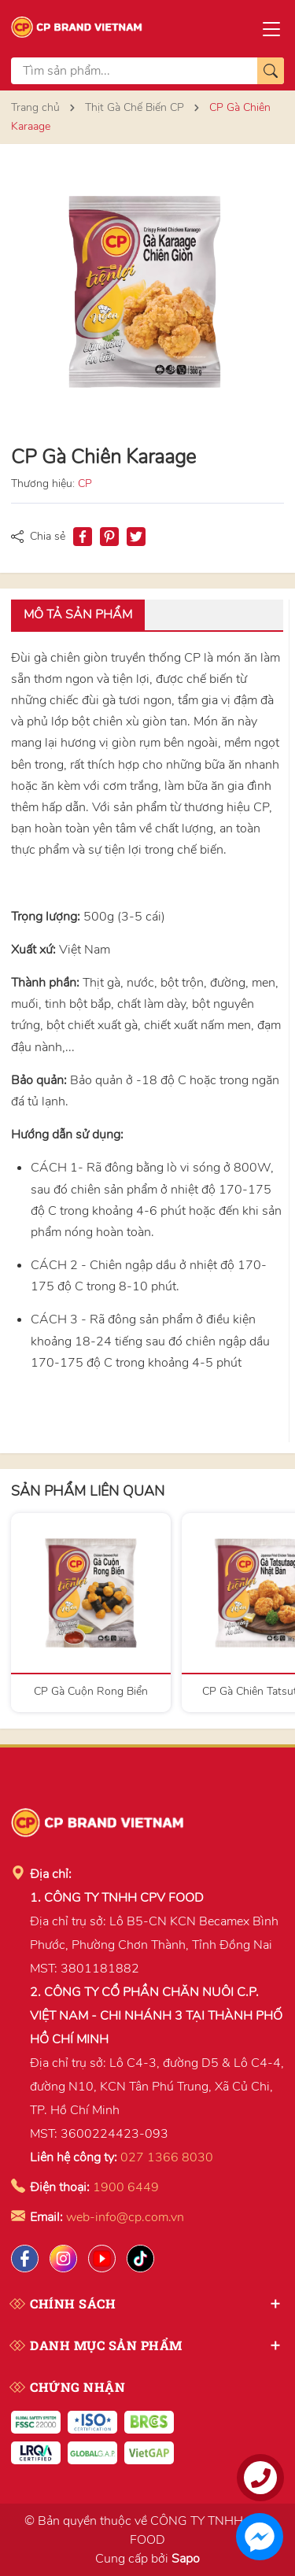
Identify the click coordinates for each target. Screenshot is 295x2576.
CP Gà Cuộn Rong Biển (91, 1691)
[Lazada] (102, 2258)
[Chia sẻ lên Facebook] (82, 536)
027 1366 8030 (166, 2157)
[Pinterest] (109, 536)
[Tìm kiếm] (270, 70)
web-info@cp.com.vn (125, 2217)
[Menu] (271, 27)
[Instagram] (63, 2258)
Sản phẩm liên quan (87, 1491)
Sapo (185, 2558)
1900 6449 (126, 2187)
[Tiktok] (140, 2258)
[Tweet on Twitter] (136, 536)
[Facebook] (25, 2258)
